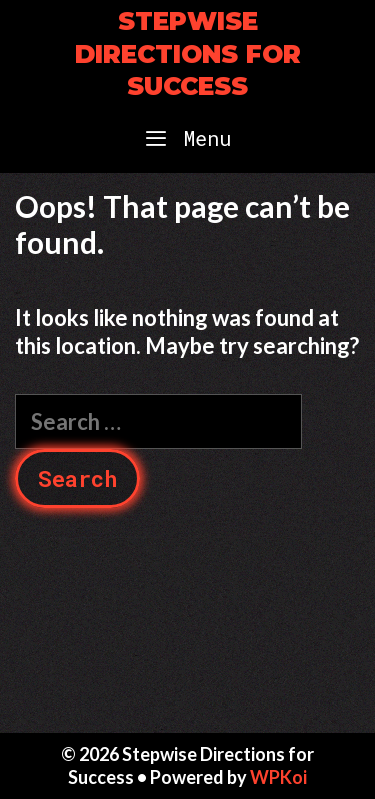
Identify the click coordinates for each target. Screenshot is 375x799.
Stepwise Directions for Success (188, 53)
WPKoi (278, 777)
